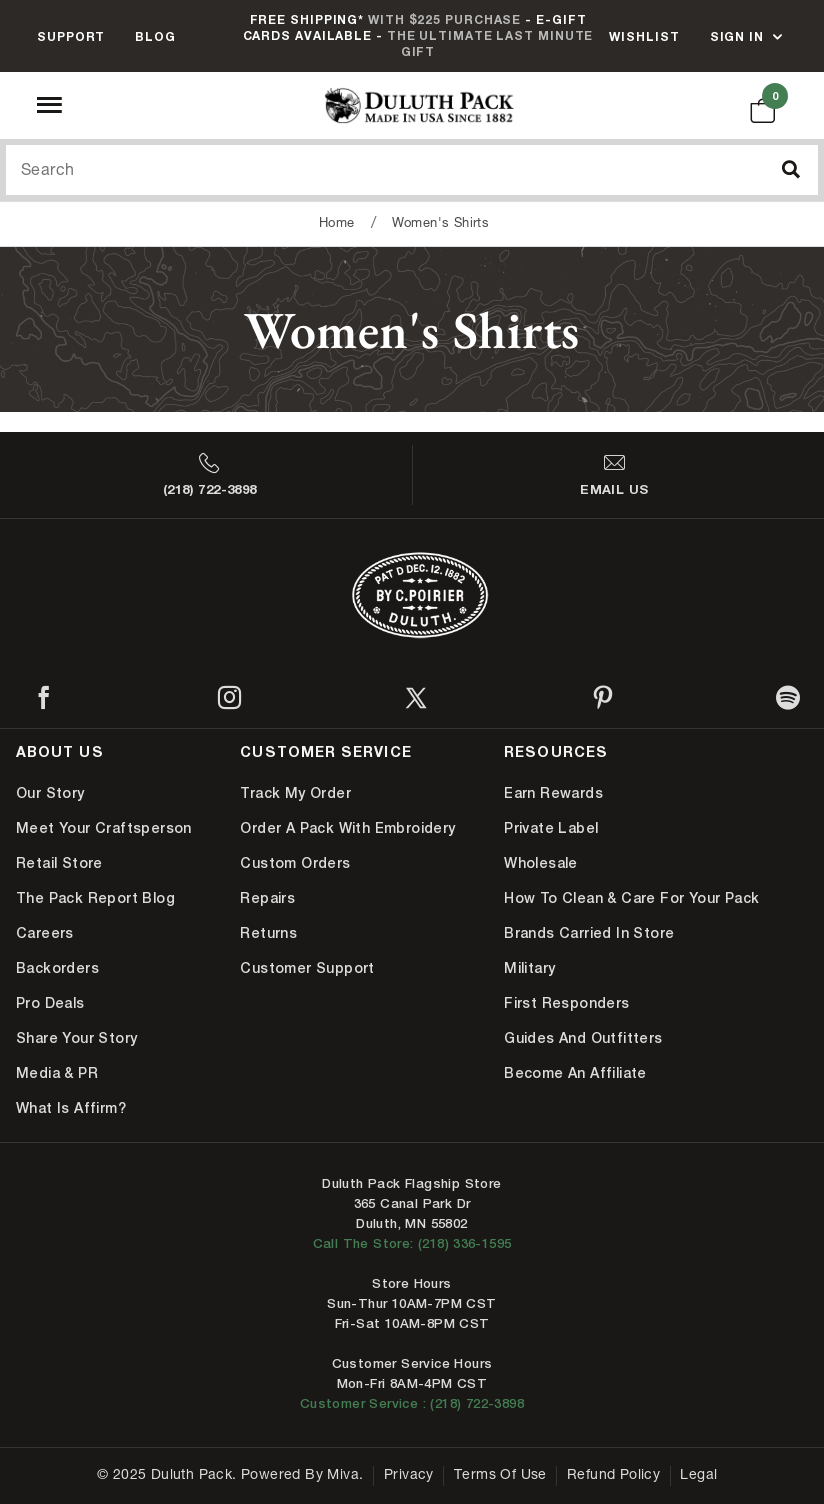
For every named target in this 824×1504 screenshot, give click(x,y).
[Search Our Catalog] (412, 170)
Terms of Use (500, 1476)
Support (71, 36)
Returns (268, 933)
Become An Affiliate (575, 1073)
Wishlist (644, 36)
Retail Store (59, 863)
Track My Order (295, 793)
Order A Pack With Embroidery (347, 828)
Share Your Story (76, 1038)
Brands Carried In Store (589, 933)
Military (529, 968)
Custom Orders (295, 863)
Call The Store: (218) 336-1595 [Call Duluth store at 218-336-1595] (412, 1243)
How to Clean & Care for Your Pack (631, 898)
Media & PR (57, 1073)
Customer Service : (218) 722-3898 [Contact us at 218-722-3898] (412, 1403)
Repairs (267, 898)
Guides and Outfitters (583, 1038)
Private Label (551, 828)
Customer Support (307, 968)
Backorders (57, 968)
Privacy (409, 1476)
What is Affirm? (71, 1108)
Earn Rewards (553, 793)
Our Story (50, 793)
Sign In (737, 36)
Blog (155, 36)
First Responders (566, 1003)
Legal (698, 1476)
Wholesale (541, 863)
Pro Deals (50, 1003)
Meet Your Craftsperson (104, 828)
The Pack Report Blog (95, 898)
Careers (45, 933)
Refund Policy (613, 1476)
